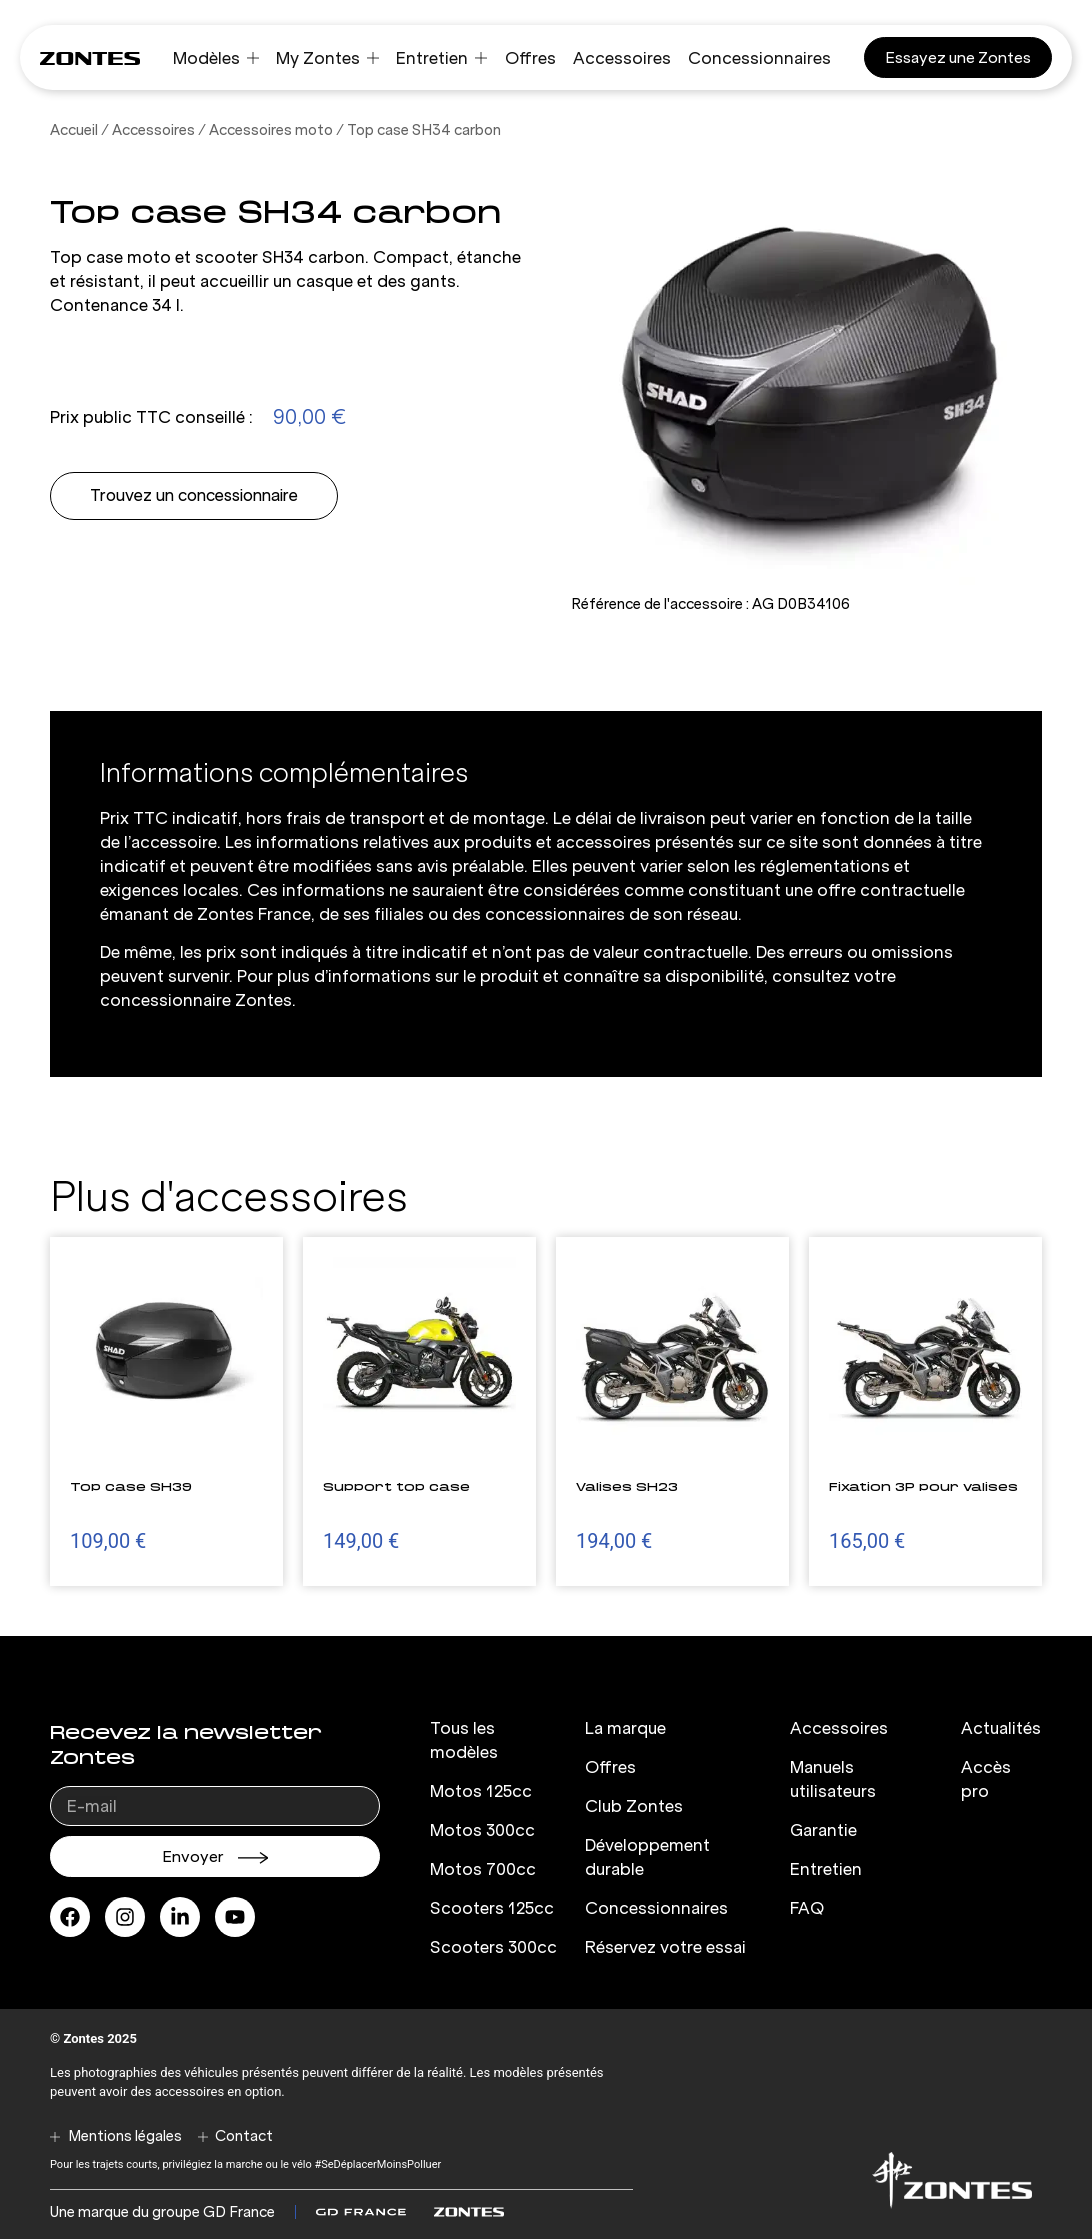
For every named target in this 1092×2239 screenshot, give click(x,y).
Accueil (74, 130)
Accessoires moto (271, 130)
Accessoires (153, 130)
